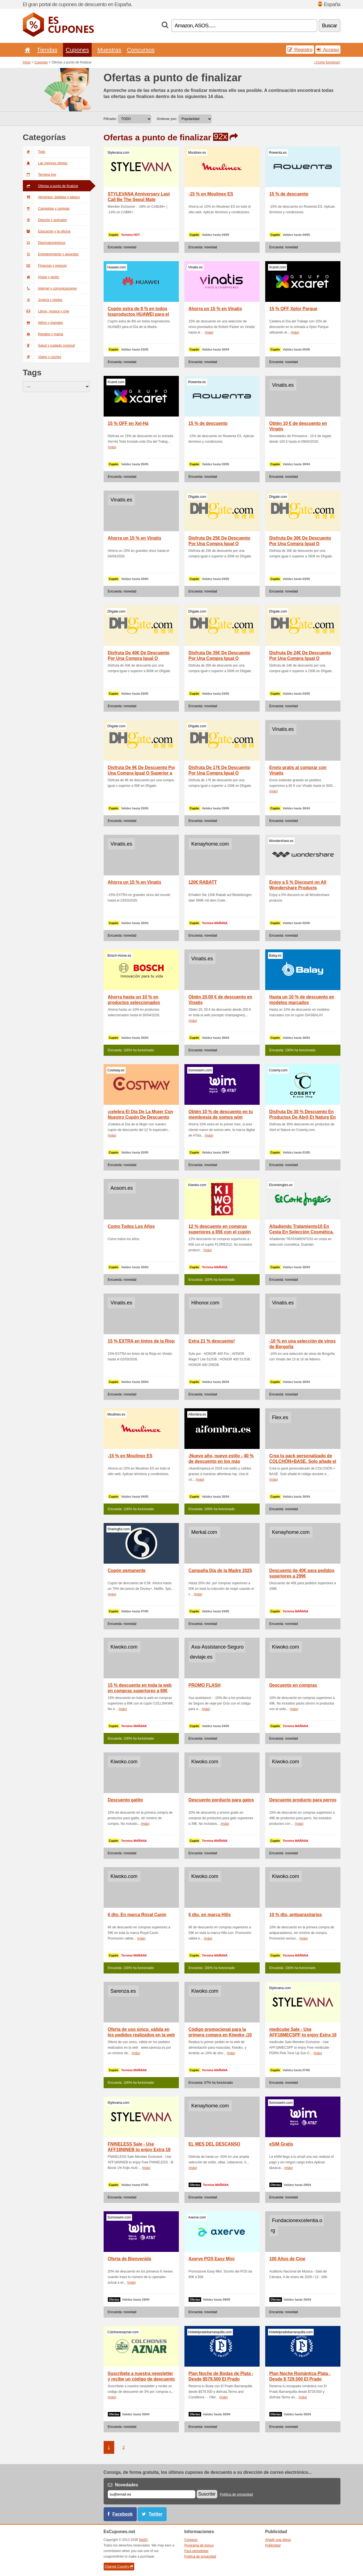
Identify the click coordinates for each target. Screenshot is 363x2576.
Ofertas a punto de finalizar (50, 186)
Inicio (27, 62)
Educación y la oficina (46, 231)
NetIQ (143, 2540)
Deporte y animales (45, 220)
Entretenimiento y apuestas (51, 254)
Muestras (109, 49)
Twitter (155, 2514)
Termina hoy (39, 174)
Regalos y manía (43, 334)
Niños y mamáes (43, 322)
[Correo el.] (151, 2494)
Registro (300, 49)
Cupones (77, 49)
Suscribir (207, 2494)
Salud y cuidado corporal (49, 345)
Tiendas (47, 49)
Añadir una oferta (278, 2540)
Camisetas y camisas (46, 208)
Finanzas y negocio (45, 265)
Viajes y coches (42, 357)
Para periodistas (196, 2551)
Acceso (328, 49)
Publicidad (273, 2545)
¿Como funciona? (327, 62)
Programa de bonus (199, 2545)
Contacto (191, 2540)
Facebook (123, 2514)
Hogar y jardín (41, 277)
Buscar (329, 25)
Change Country (119, 2566)
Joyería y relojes (42, 299)
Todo (34, 151)
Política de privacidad (236, 2494)
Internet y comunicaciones (50, 288)
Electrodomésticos (44, 242)
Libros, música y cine (46, 311)
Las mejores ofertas (45, 163)
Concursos (141, 49)
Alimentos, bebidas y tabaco (51, 197)
